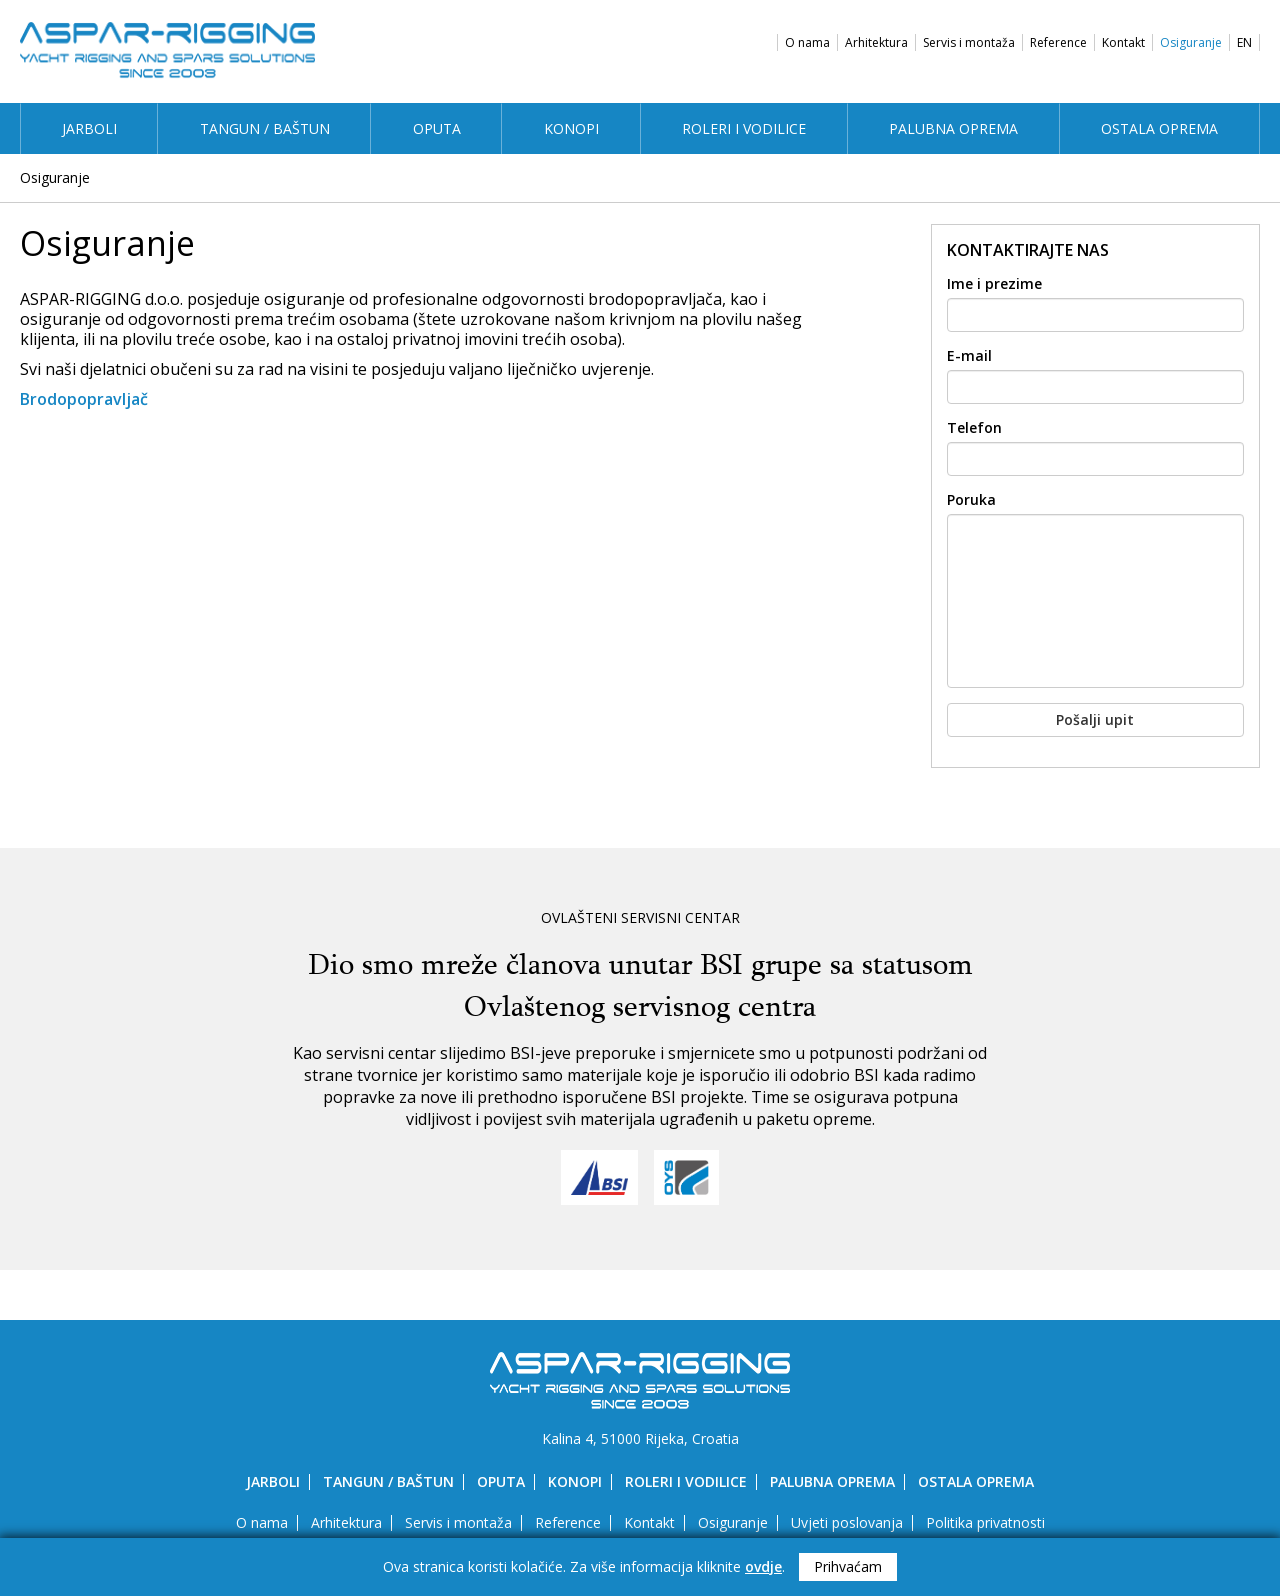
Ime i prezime (994, 284)
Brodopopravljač (84, 399)
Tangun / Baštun (265, 128)
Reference (1058, 42)
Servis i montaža (969, 42)
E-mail (969, 356)
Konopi (571, 128)
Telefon (974, 428)
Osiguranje (1191, 42)
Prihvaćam (848, 1566)
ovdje (763, 1566)
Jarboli (89, 128)
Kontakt (1123, 42)
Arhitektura (876, 42)
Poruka (971, 500)
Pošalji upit (1095, 719)
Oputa (437, 128)
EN (1244, 42)
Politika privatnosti (985, 1522)
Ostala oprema (1159, 128)
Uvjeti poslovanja (847, 1522)
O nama (807, 42)
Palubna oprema (953, 128)
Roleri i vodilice (744, 128)
